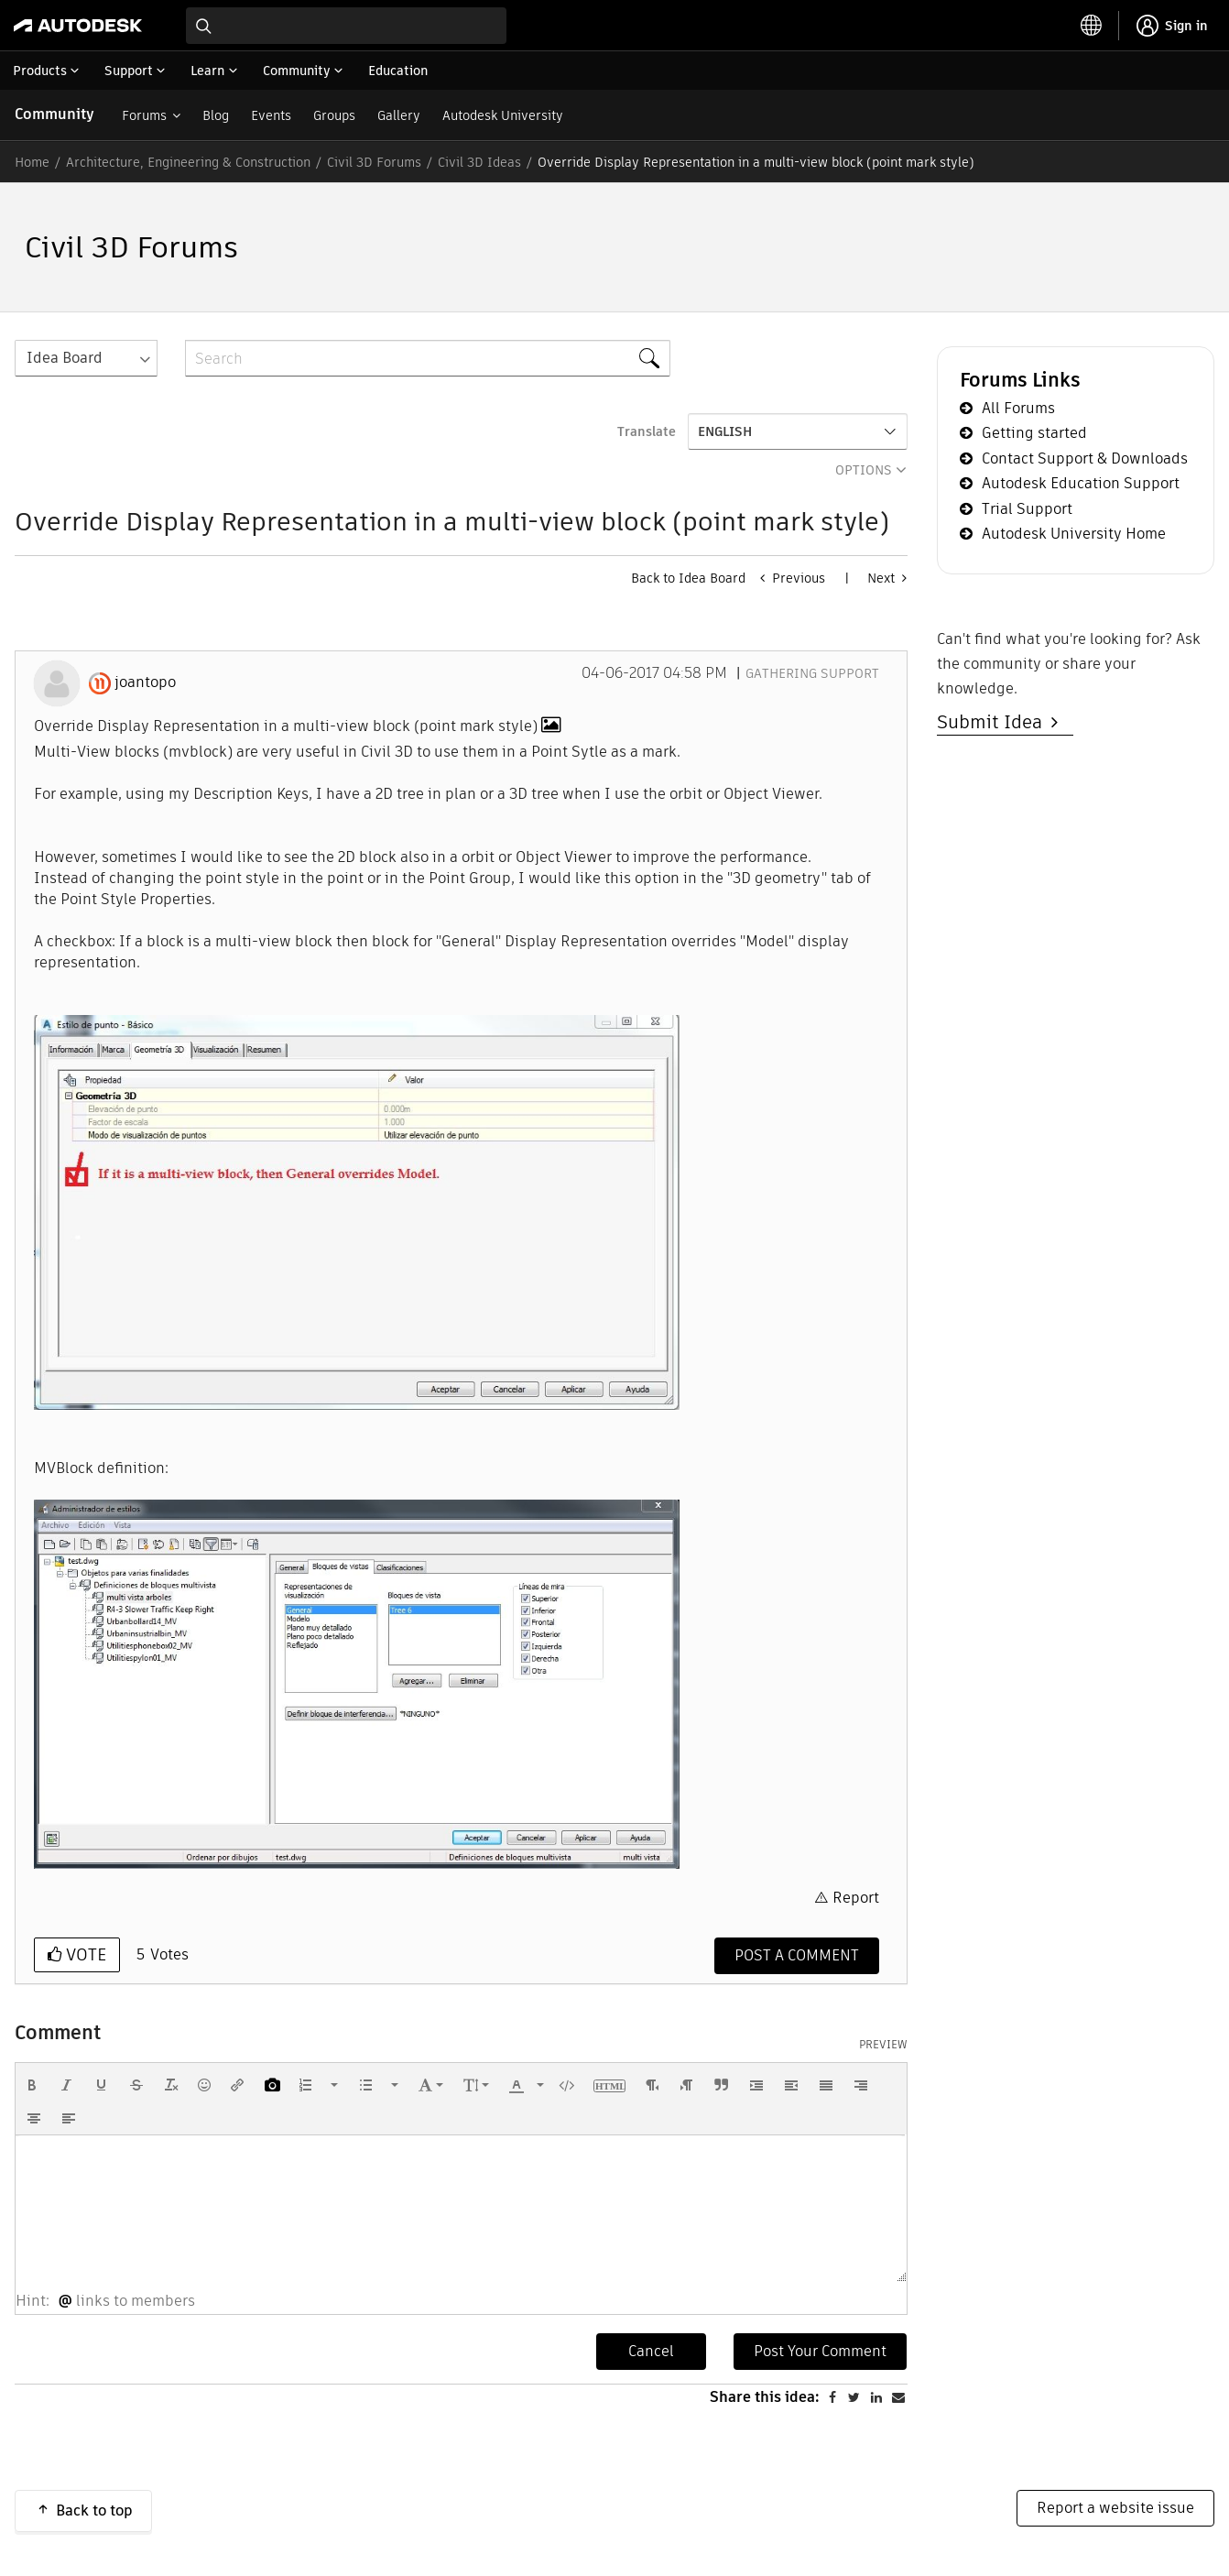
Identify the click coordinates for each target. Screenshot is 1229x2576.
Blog (215, 115)
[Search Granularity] (86, 358)
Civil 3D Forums (374, 162)
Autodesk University (502, 115)
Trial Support (1027, 508)
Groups (334, 115)
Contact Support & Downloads (1085, 458)
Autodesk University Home (1074, 533)
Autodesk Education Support (1081, 483)
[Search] (427, 358)
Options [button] (863, 470)
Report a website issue (1115, 2507)
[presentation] (32, 2084)
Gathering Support (812, 673)
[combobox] (346, 25)
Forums (144, 115)
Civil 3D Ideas (479, 162)
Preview (883, 2044)
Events (271, 115)
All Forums (1018, 408)
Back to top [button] (94, 2510)
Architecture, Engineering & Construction (188, 162)
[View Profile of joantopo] (145, 682)
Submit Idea (994, 722)
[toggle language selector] (1091, 25)
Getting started (1034, 432)
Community (54, 114)
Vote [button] (83, 1954)
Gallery (398, 115)
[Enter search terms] (346, 25)
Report (855, 1897)
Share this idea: (765, 2396)
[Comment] (796, 1955)
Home (32, 162)
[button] (357, 1212)
